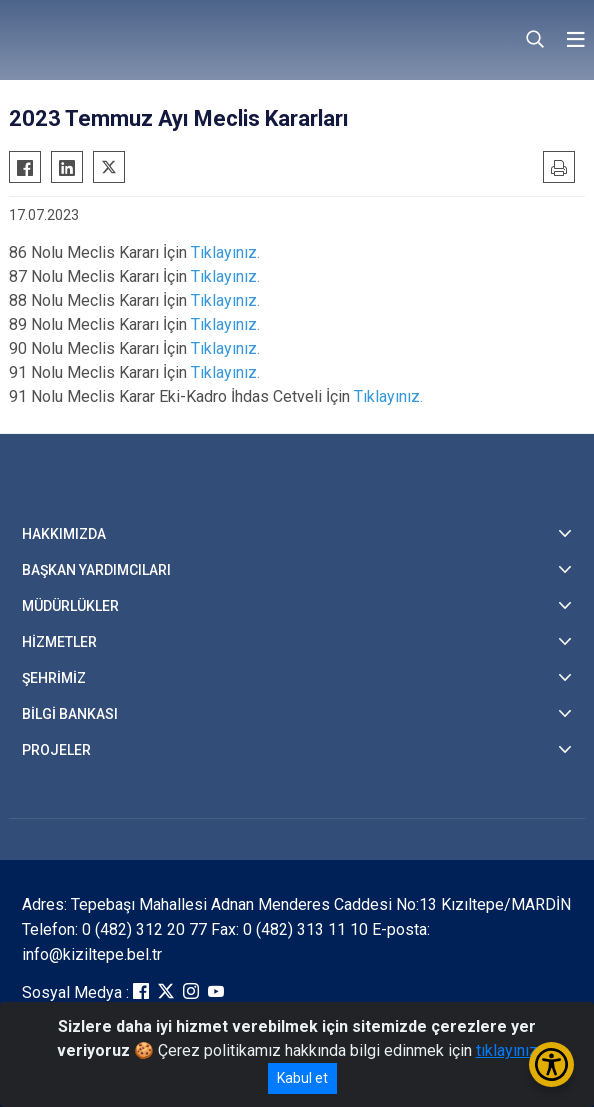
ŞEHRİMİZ (54, 678)
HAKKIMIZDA (64, 534)
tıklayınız (507, 1050)
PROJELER (56, 750)
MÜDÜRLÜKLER (70, 606)
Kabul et (302, 1078)
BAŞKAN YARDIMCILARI (96, 570)
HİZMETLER (59, 642)
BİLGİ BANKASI (70, 714)
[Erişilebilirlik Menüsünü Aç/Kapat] (551, 1064)
